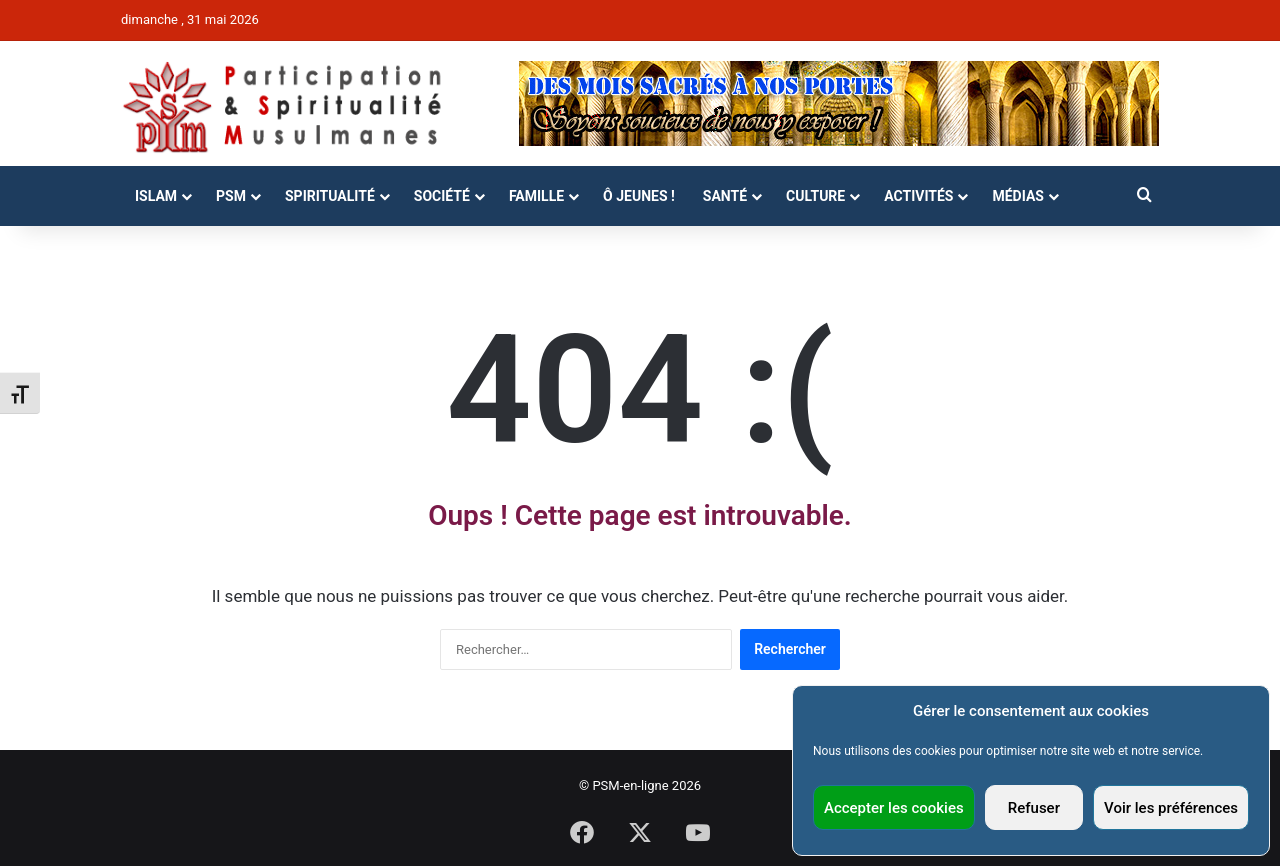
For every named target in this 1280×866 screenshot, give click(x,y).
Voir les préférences (1171, 808)
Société (442, 196)
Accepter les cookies (894, 808)
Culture (815, 196)
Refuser (1034, 808)
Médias (1017, 196)
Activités (918, 196)
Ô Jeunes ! (639, 196)
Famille (536, 196)
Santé (725, 196)
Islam (156, 196)
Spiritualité (330, 196)
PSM (231, 196)
